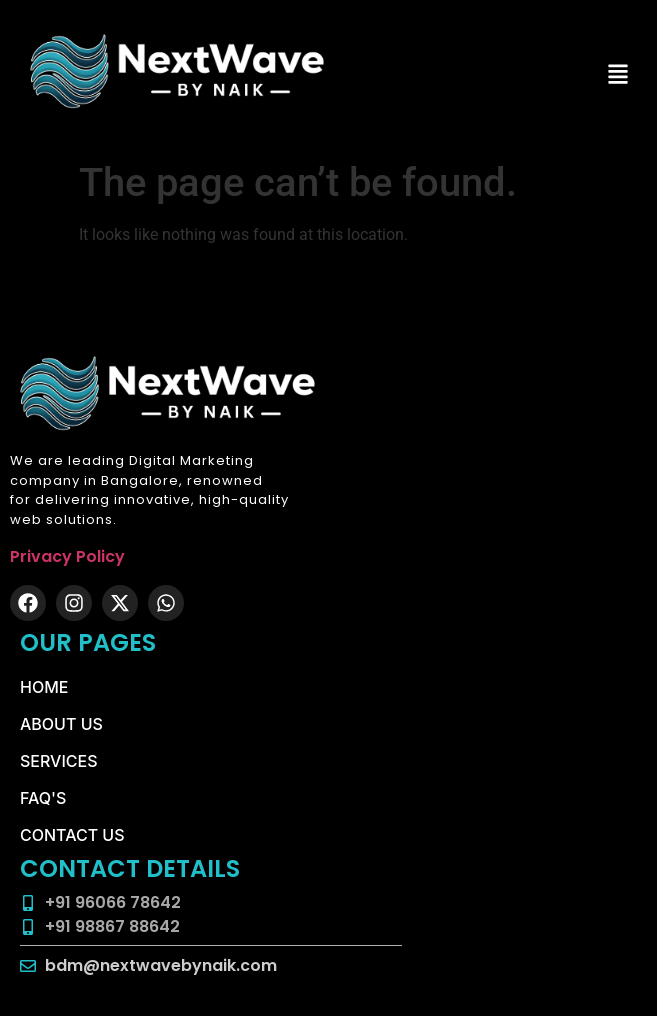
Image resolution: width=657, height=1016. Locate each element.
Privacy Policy (67, 556)
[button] (618, 75)
